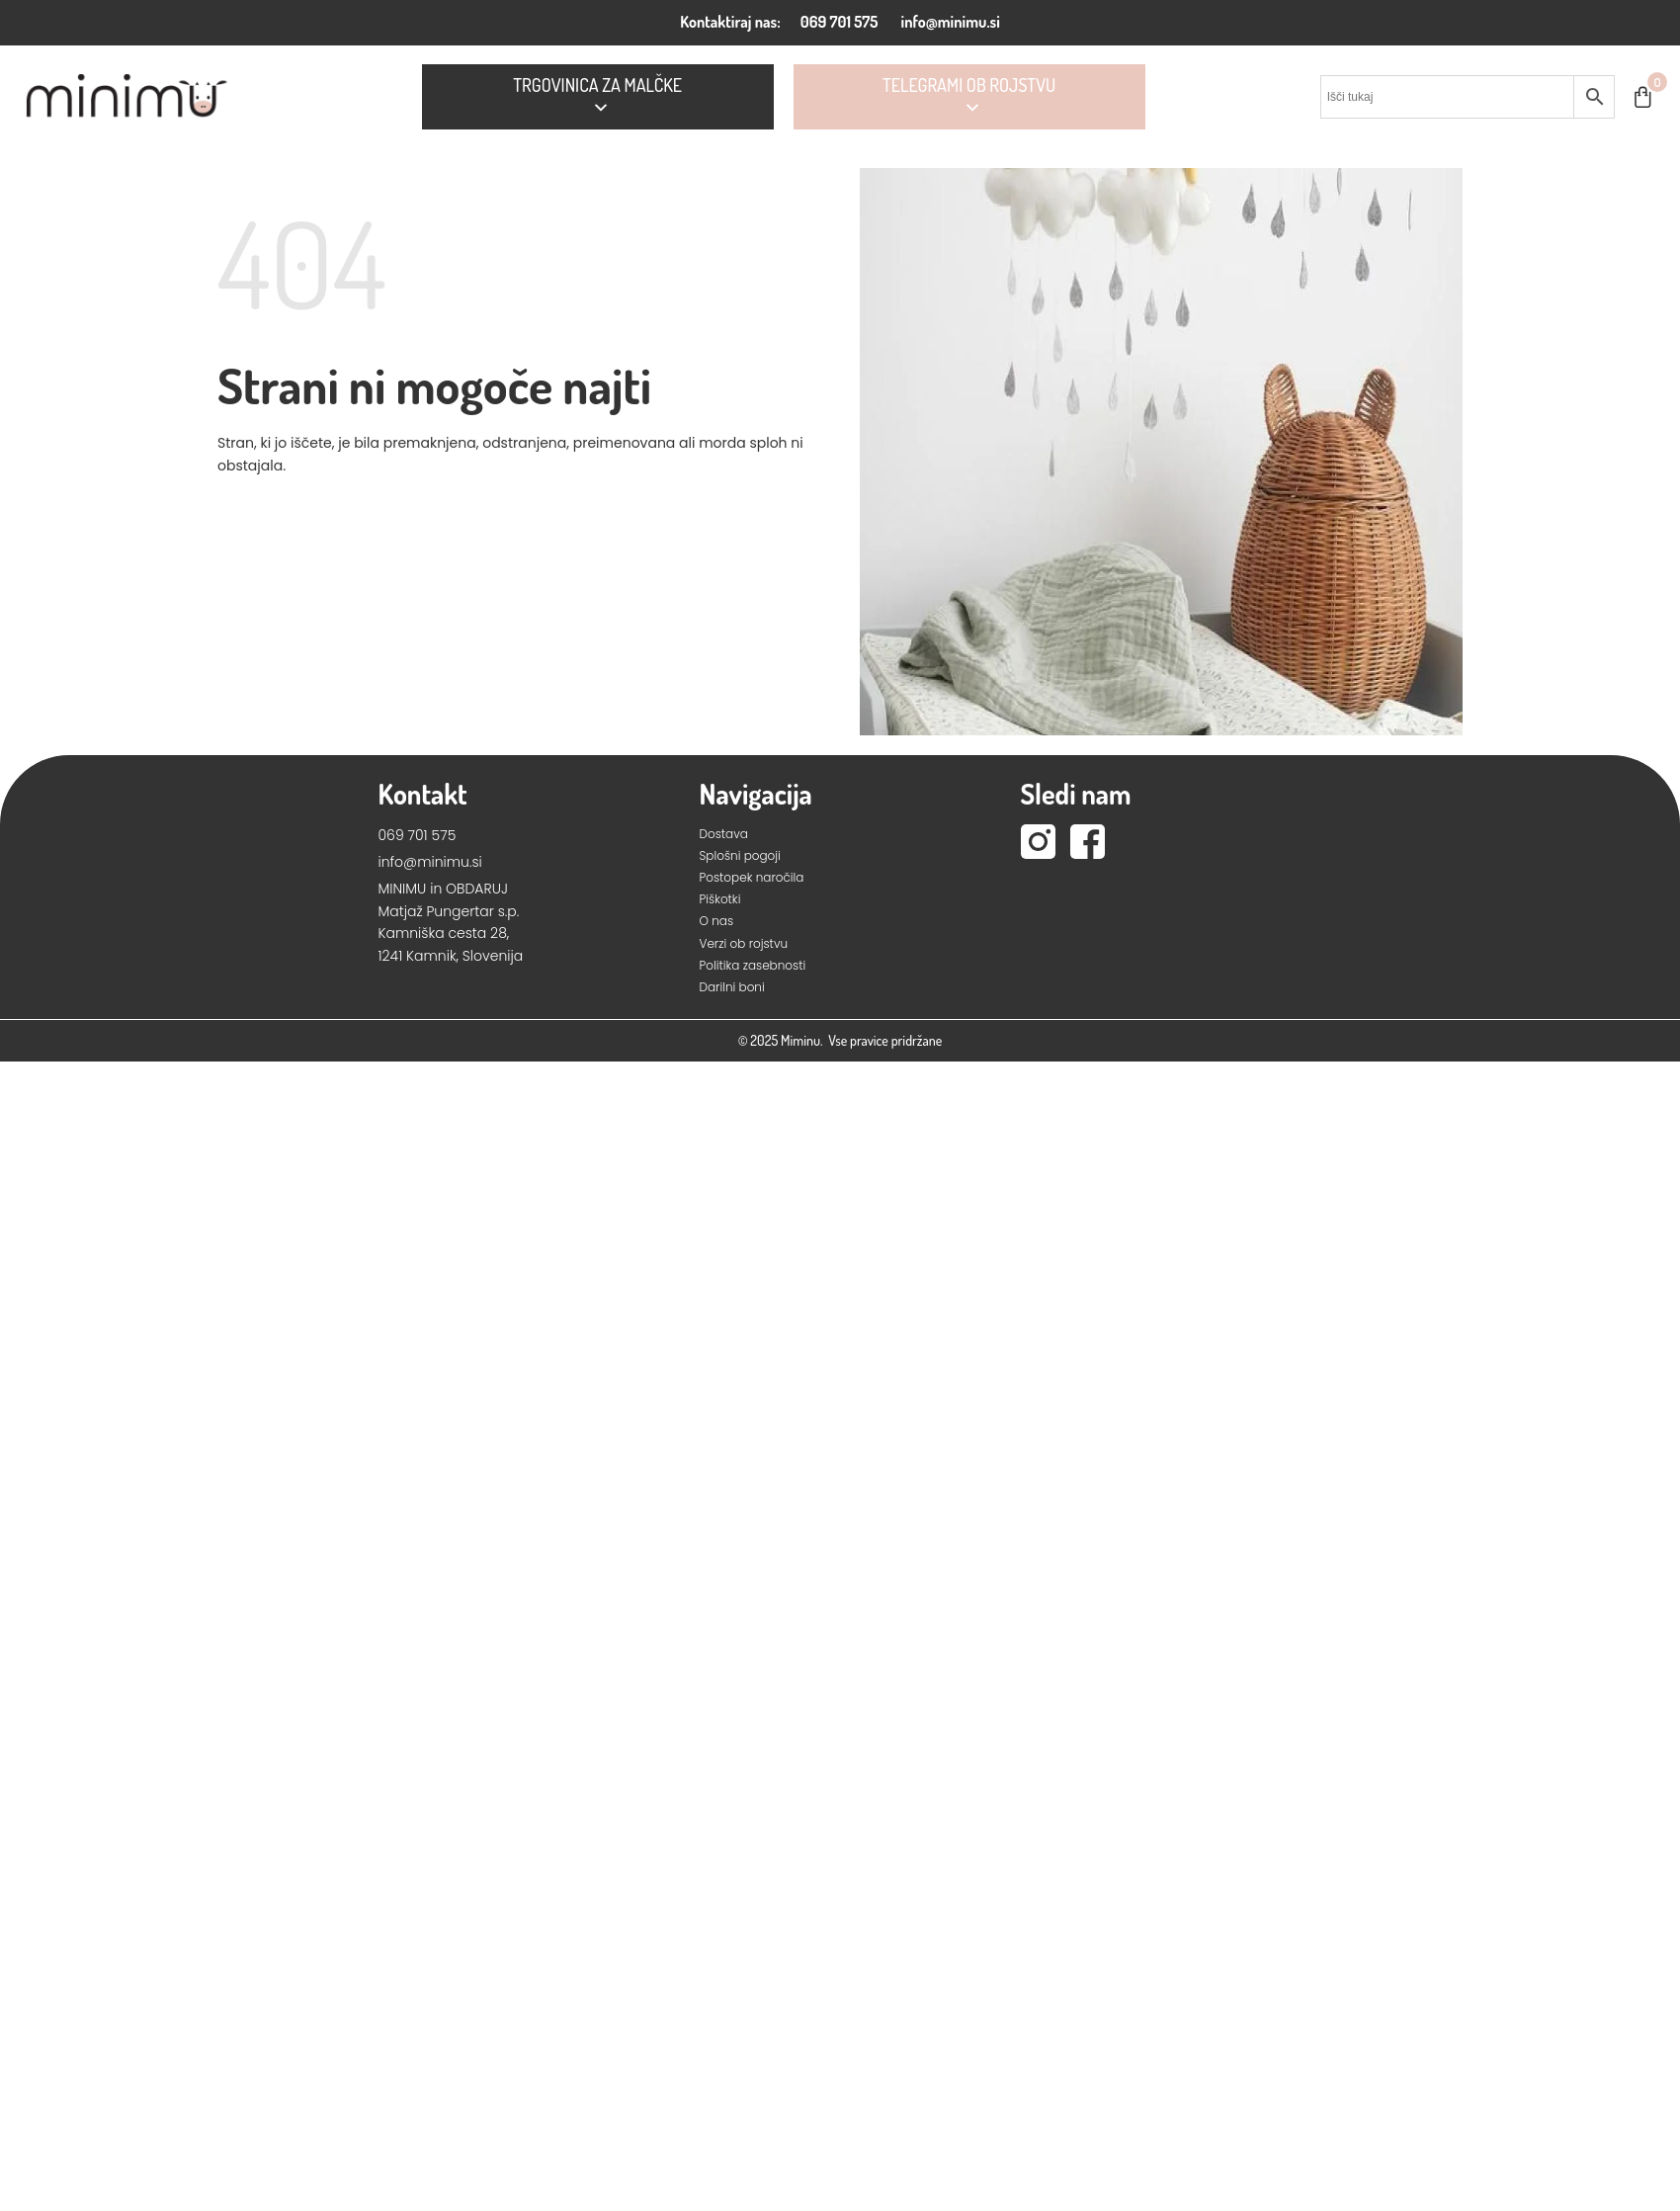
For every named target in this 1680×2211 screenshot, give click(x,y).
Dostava (724, 833)
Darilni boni (732, 986)
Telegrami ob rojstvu (968, 97)
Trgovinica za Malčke (597, 97)
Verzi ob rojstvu (744, 943)
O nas (717, 920)
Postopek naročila (752, 877)
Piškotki (720, 899)
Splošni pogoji (740, 855)
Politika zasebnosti (753, 965)
